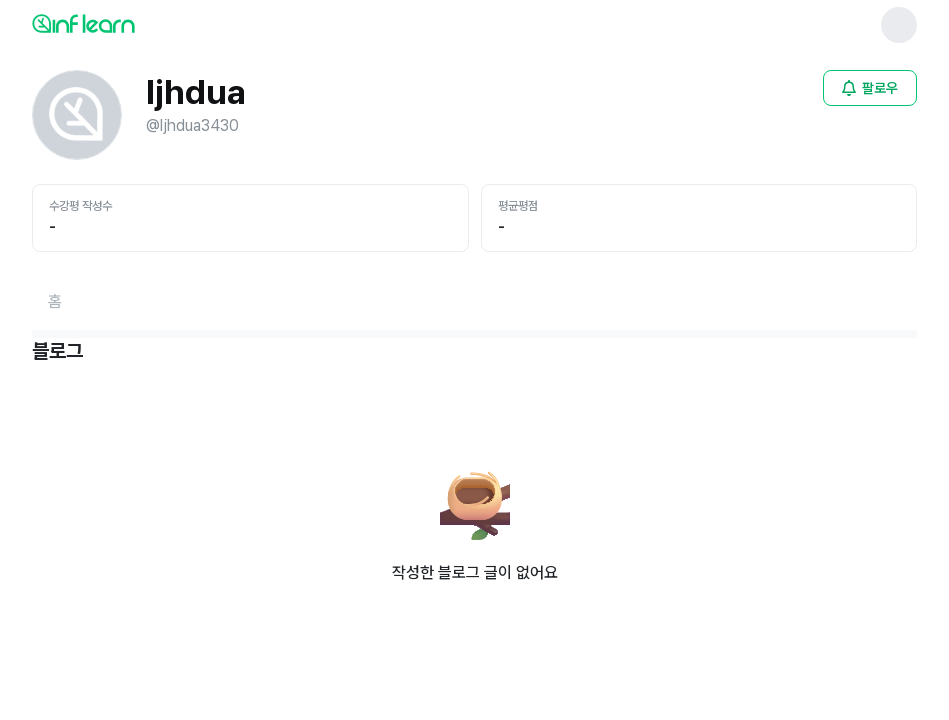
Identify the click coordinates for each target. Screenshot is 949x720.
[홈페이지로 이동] (55, 302)
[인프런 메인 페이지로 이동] (132, 23)
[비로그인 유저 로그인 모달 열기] (870, 88)
